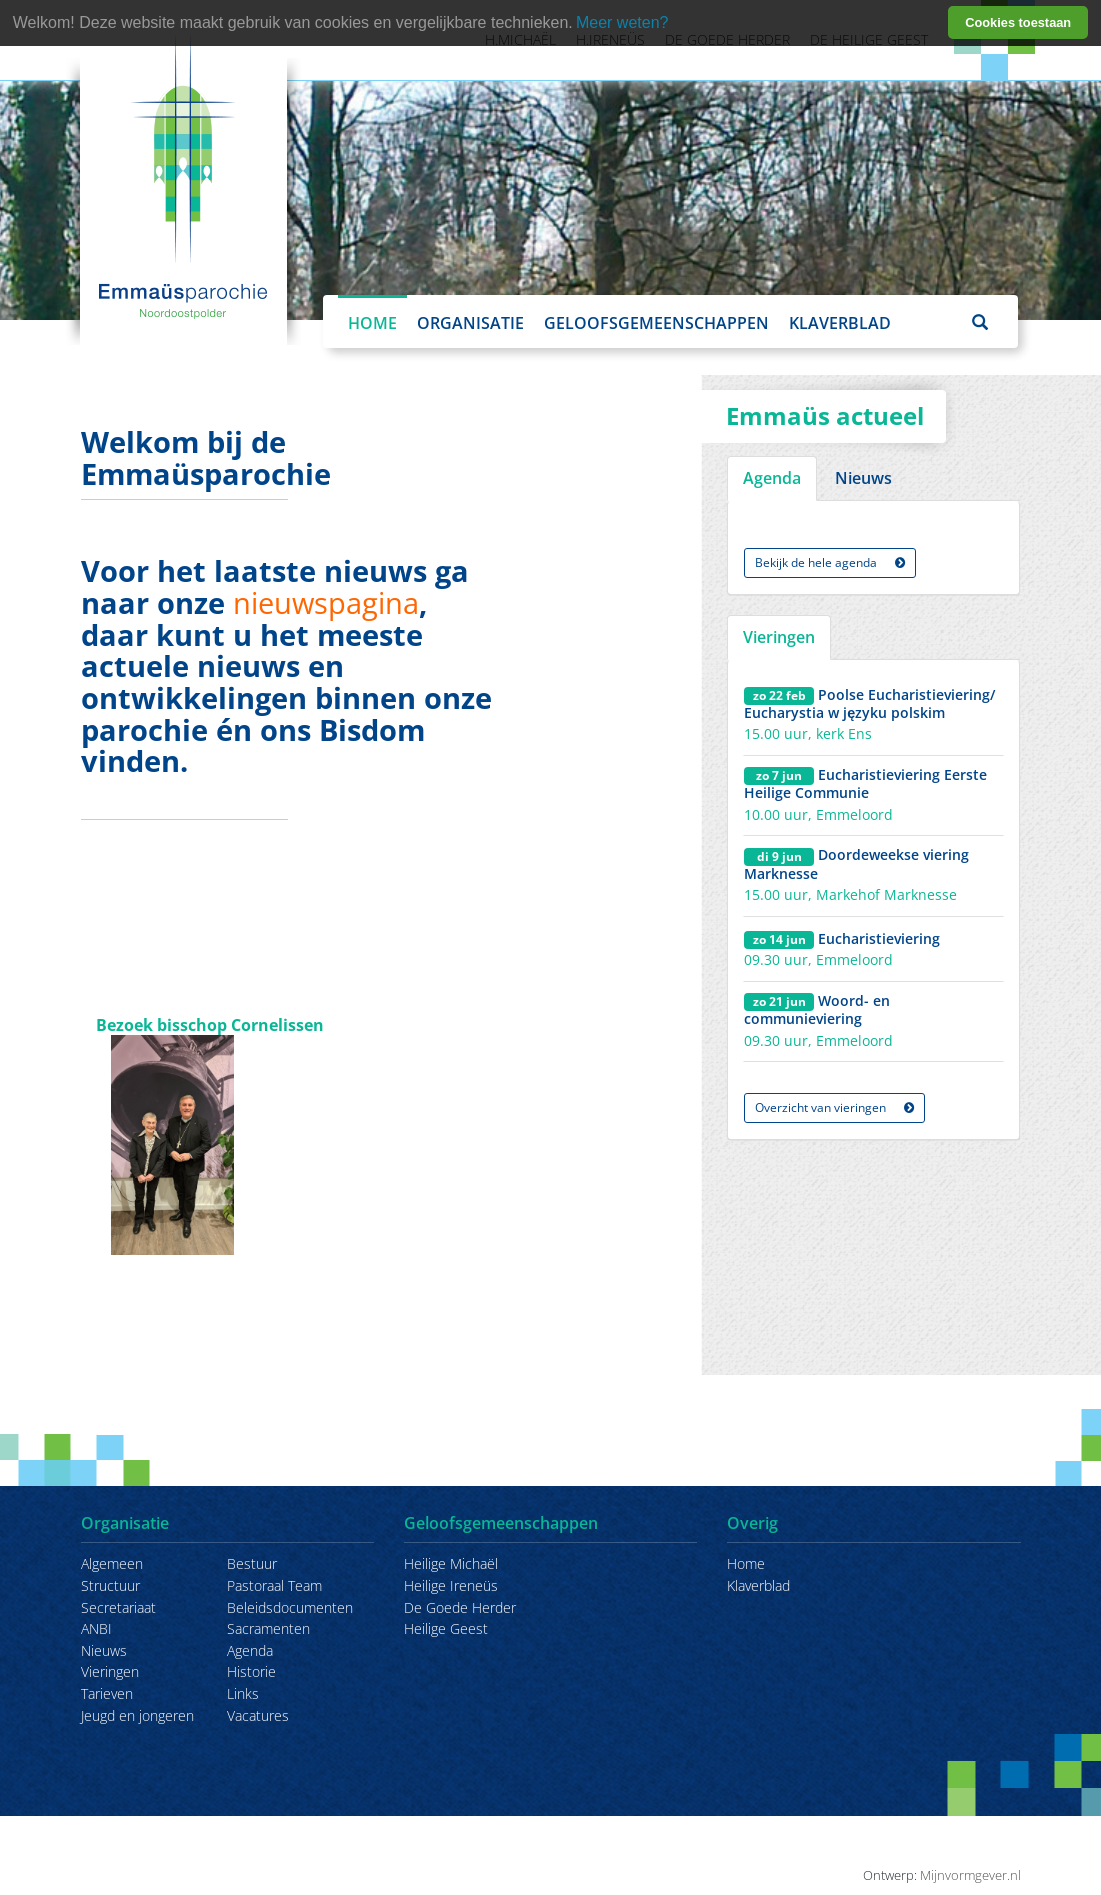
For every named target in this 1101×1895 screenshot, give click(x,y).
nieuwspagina (326, 602)
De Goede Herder (460, 1607)
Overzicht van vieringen (834, 1107)
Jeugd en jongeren (137, 1715)
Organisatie (470, 323)
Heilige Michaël (451, 1563)
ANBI (96, 1628)
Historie (251, 1671)
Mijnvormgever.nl (970, 1875)
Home (372, 323)
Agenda (250, 1650)
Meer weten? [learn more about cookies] (622, 22)
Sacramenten (268, 1628)
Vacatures (258, 1715)
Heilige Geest (446, 1628)
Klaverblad (840, 323)
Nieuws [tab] (863, 478)
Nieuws (104, 1650)
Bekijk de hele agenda (830, 562)
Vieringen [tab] (779, 637)
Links (243, 1693)
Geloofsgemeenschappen (656, 323)
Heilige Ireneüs (451, 1585)
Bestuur (252, 1563)
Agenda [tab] (772, 478)
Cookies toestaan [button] (1018, 22)
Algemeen (112, 1563)
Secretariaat (118, 1607)
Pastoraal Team (274, 1585)
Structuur (110, 1585)
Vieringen (110, 1671)
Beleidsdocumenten (290, 1607)
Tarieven (107, 1693)
